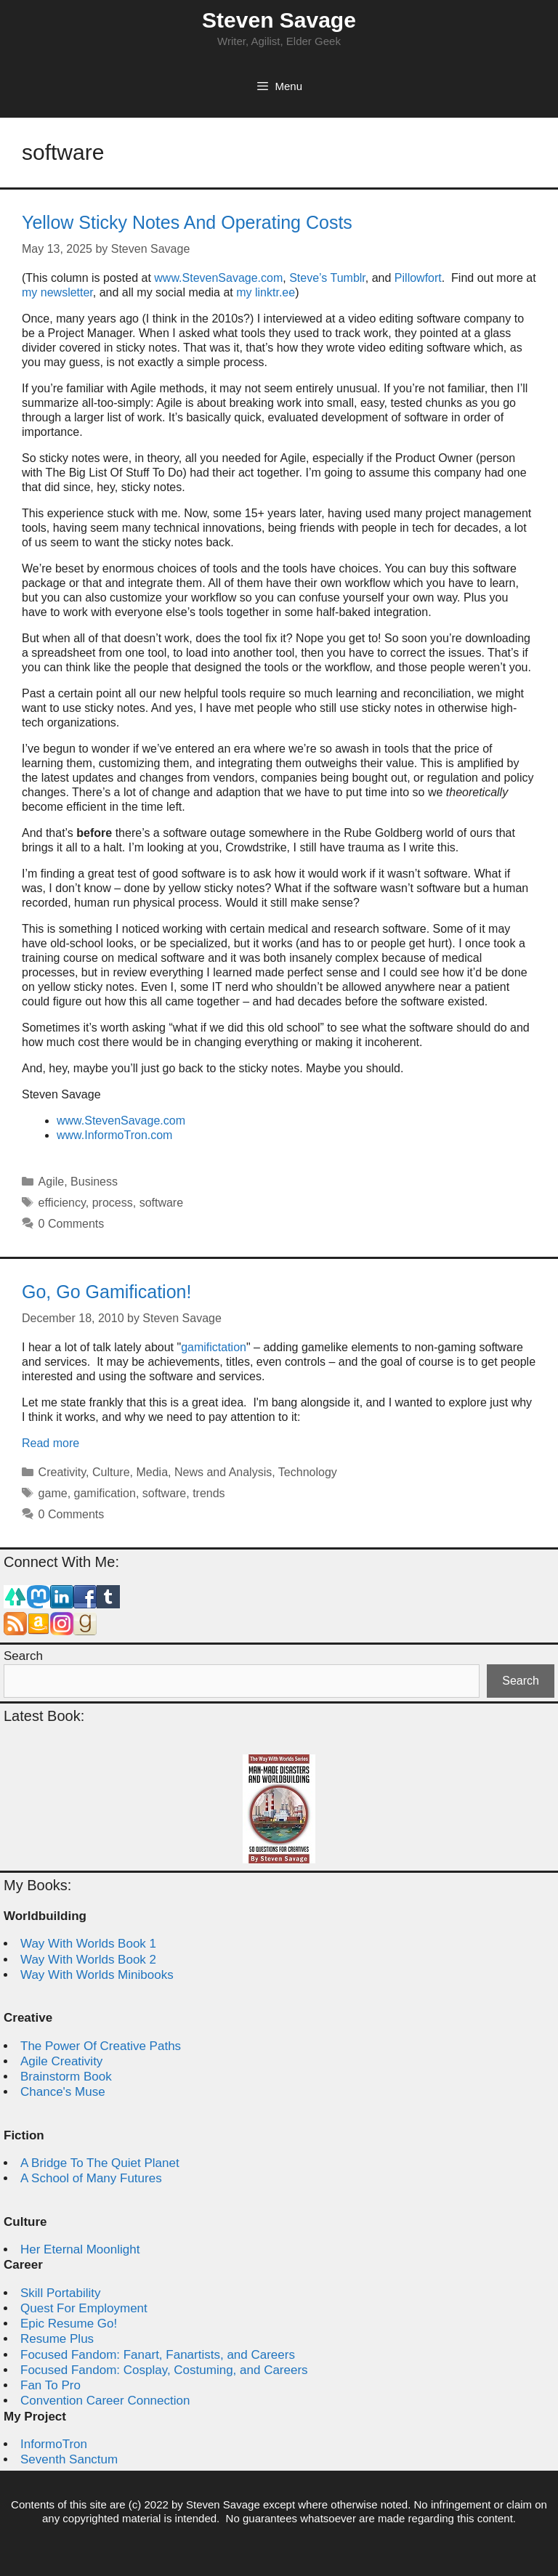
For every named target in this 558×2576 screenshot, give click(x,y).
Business (94, 1181)
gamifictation (213, 1347)
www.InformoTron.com (114, 1135)
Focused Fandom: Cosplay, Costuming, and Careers (164, 2370)
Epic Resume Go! (68, 2323)
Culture (111, 1472)
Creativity (62, 1472)
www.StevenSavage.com (218, 278)
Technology (307, 1472)
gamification (105, 1493)
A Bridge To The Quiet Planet (99, 2163)
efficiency (62, 1202)
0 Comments (72, 1224)
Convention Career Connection (105, 2400)
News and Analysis (223, 1472)
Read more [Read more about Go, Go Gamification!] (50, 1443)
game (53, 1493)
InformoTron (53, 2444)
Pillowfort (418, 278)
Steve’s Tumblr (327, 278)
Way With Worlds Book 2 (88, 1960)
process (112, 1202)
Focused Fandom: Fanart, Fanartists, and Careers (157, 2355)
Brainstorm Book (66, 2076)
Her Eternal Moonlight (80, 2249)
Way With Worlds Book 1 (88, 1944)
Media (152, 1472)
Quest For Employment (83, 2308)
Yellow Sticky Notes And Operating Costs (187, 222)
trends (209, 1493)
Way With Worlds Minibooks (97, 1975)
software (161, 1202)
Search (23, 1656)
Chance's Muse (62, 2092)
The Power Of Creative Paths (100, 2046)
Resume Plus (57, 2339)
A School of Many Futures (91, 2178)
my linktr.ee (265, 292)
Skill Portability (60, 2293)
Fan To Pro (50, 2385)
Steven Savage (279, 20)
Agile (52, 1181)
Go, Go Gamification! (106, 1291)
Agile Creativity (61, 2061)
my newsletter (57, 292)
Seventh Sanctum (69, 2459)
